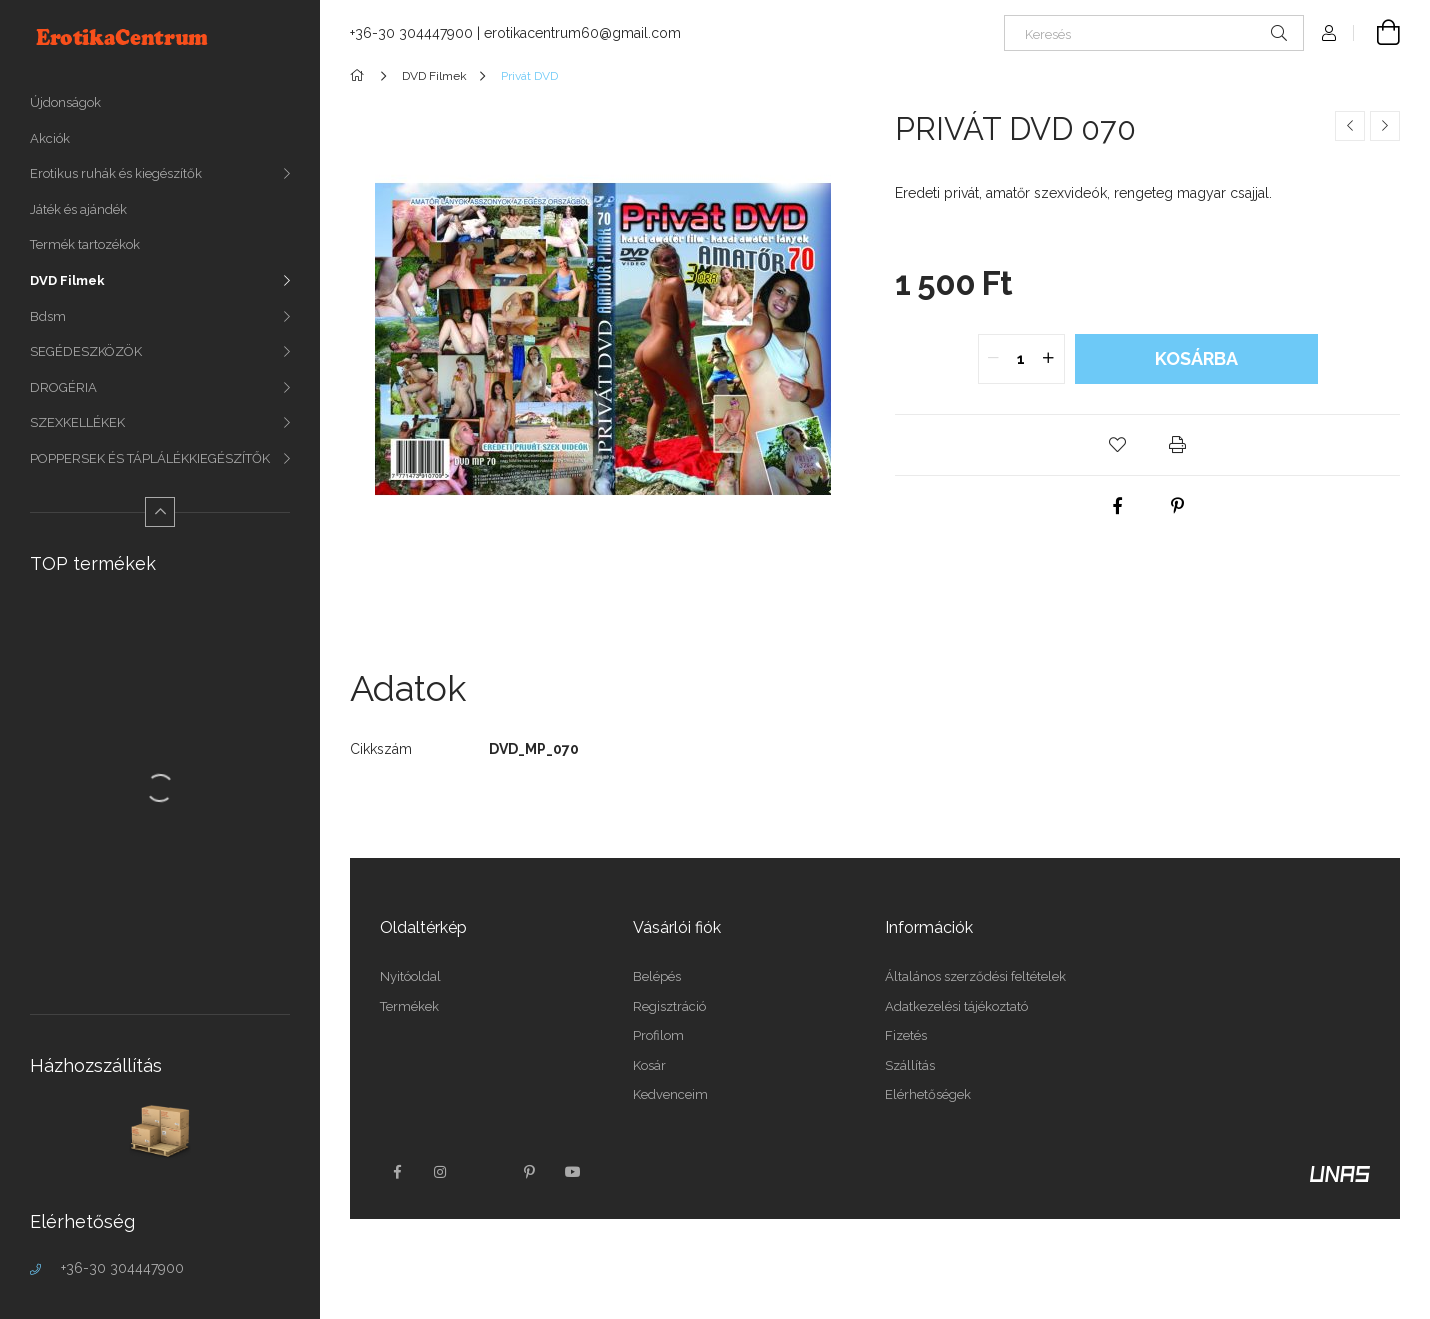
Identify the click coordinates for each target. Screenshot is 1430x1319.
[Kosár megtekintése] (1377, 33)
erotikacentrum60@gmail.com (582, 33)
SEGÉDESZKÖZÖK (86, 351)
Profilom (658, 1035)
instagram (441, 1172)
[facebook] (1118, 506)
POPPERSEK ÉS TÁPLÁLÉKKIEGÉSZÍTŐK (150, 458)
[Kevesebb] (160, 512)
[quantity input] (1021, 359)
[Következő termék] (1385, 126)
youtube (573, 1172)
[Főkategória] (360, 76)
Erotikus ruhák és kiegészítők (116, 173)
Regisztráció (669, 1006)
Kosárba (1196, 358)
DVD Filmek (67, 280)
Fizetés (906, 1035)
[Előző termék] (1350, 126)
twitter (485, 1172)
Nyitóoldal (410, 976)
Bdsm (48, 316)
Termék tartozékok (85, 244)
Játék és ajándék (78, 209)
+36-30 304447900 (122, 1268)
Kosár (649, 1065)
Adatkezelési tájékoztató (956, 1006)
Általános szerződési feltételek (975, 976)
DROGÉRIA (63, 387)
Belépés (657, 976)
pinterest (529, 1172)
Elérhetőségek (928, 1094)
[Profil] (1329, 33)
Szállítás (910, 1065)
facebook (397, 1172)
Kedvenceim (670, 1094)
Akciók (50, 138)
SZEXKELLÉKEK (77, 422)
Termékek (409, 1006)
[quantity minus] (994, 359)
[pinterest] (1178, 506)
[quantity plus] (1049, 359)
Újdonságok (65, 102)
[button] (1118, 445)
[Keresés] (1154, 33)
